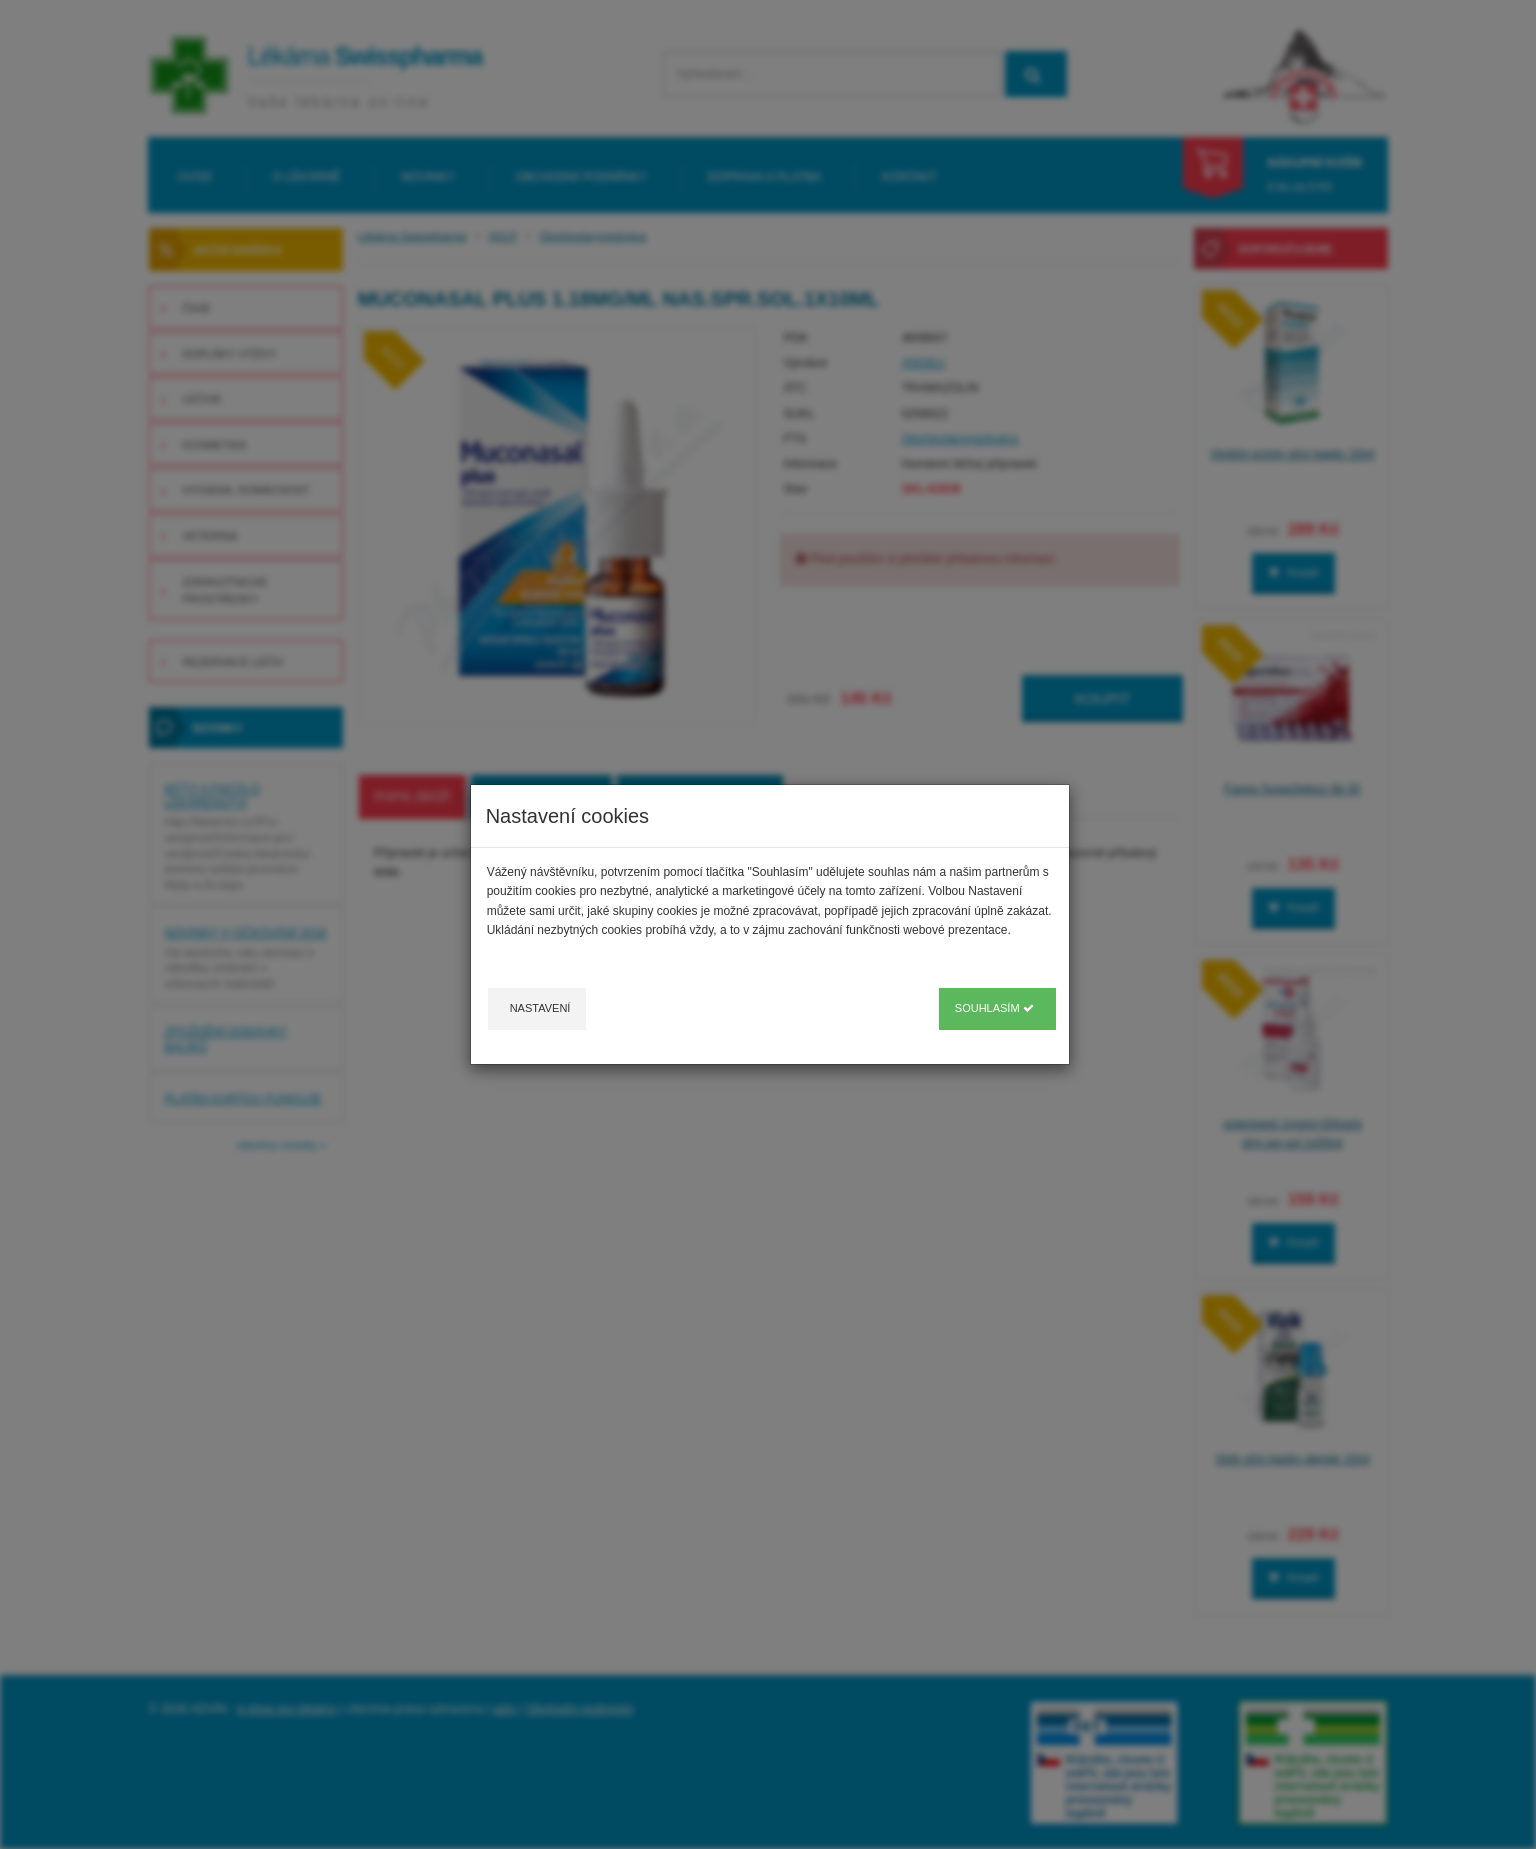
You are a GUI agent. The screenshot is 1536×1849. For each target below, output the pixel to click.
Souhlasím (994, 1008)
